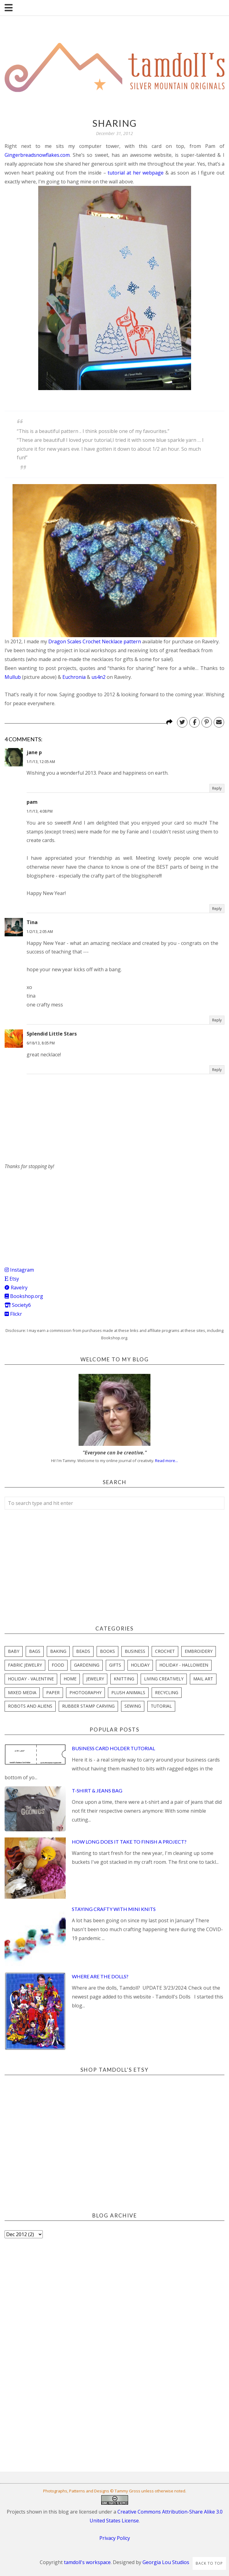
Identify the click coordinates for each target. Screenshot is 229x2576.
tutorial (161, 1706)
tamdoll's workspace (87, 2562)
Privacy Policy (114, 2538)
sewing (132, 1706)
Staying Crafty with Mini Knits (114, 1909)
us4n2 (98, 677)
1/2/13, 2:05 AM (40, 931)
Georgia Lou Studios (165, 2562)
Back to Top (209, 2563)
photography (85, 1692)
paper (53, 1692)
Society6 (18, 1305)
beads (83, 1651)
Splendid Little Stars (52, 1033)
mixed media (22, 1692)
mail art (203, 1679)
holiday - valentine (31, 1679)
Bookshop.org (24, 1296)
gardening (86, 1665)
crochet (165, 1651)
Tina (32, 922)
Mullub (13, 677)
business (135, 1651)
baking (58, 1651)
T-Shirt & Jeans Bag (97, 1790)
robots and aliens (30, 1706)
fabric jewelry (25, 1665)
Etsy (12, 1278)
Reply (217, 788)
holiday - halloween (183, 1665)
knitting (124, 1679)
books (107, 1651)
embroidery (198, 1651)
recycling (166, 1692)
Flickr (13, 1314)
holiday (140, 1665)
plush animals (128, 1692)
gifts (115, 1665)
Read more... (166, 1460)
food (58, 1665)
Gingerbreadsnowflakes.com (37, 155)
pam (32, 802)
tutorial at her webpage (136, 172)
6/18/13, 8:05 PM (41, 1043)
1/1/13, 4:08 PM (40, 811)
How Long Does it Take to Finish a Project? (129, 1842)
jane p (34, 752)
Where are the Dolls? (100, 1976)
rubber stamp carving (88, 1706)
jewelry (95, 1679)
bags (34, 1651)
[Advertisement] (50, 1209)
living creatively (163, 1679)
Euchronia (74, 677)
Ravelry (16, 1287)
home (70, 1679)
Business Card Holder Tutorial (113, 1748)
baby (13, 1651)
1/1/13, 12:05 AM (41, 761)
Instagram (19, 1269)
